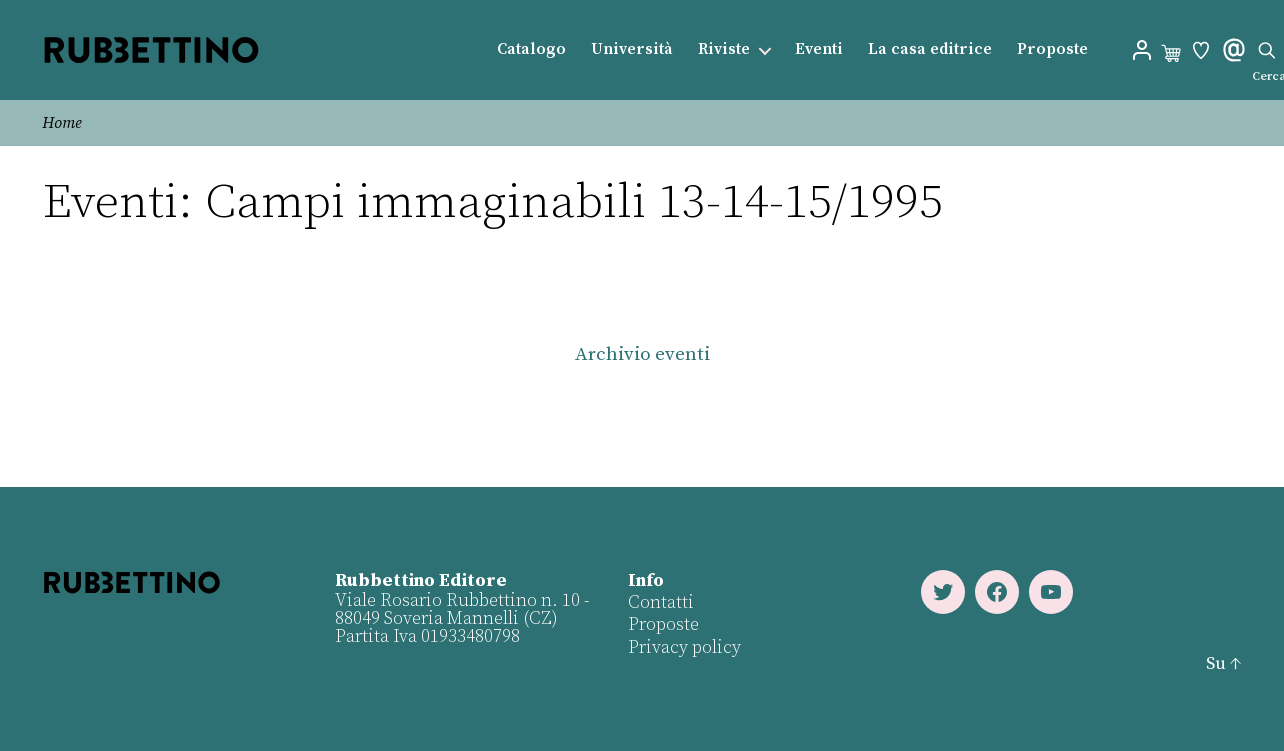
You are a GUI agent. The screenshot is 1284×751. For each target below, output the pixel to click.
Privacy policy (684, 647)
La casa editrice (930, 49)
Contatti (661, 602)
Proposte (1052, 49)
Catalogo (531, 49)
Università (632, 49)
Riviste (724, 49)
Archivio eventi (642, 354)
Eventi (819, 49)
